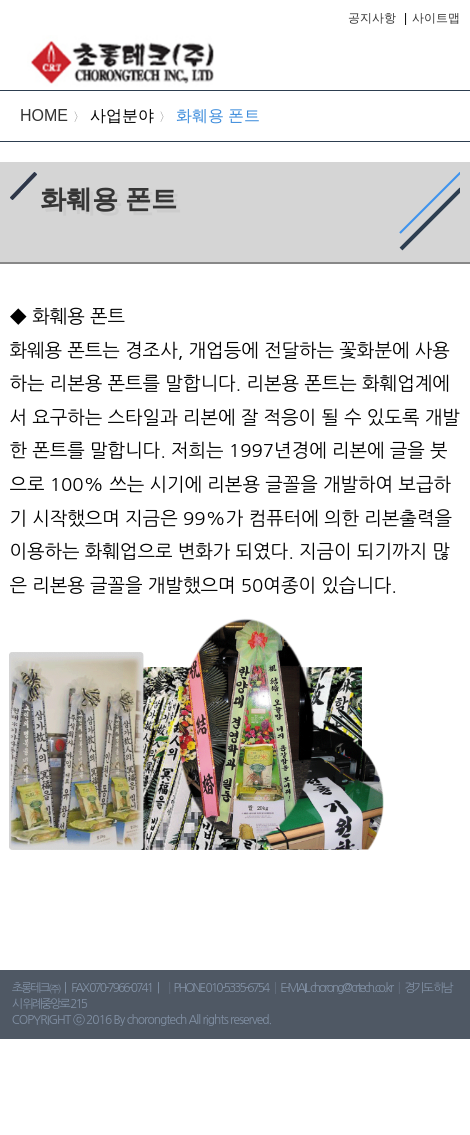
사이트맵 (436, 18)
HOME (44, 115)
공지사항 (372, 18)
